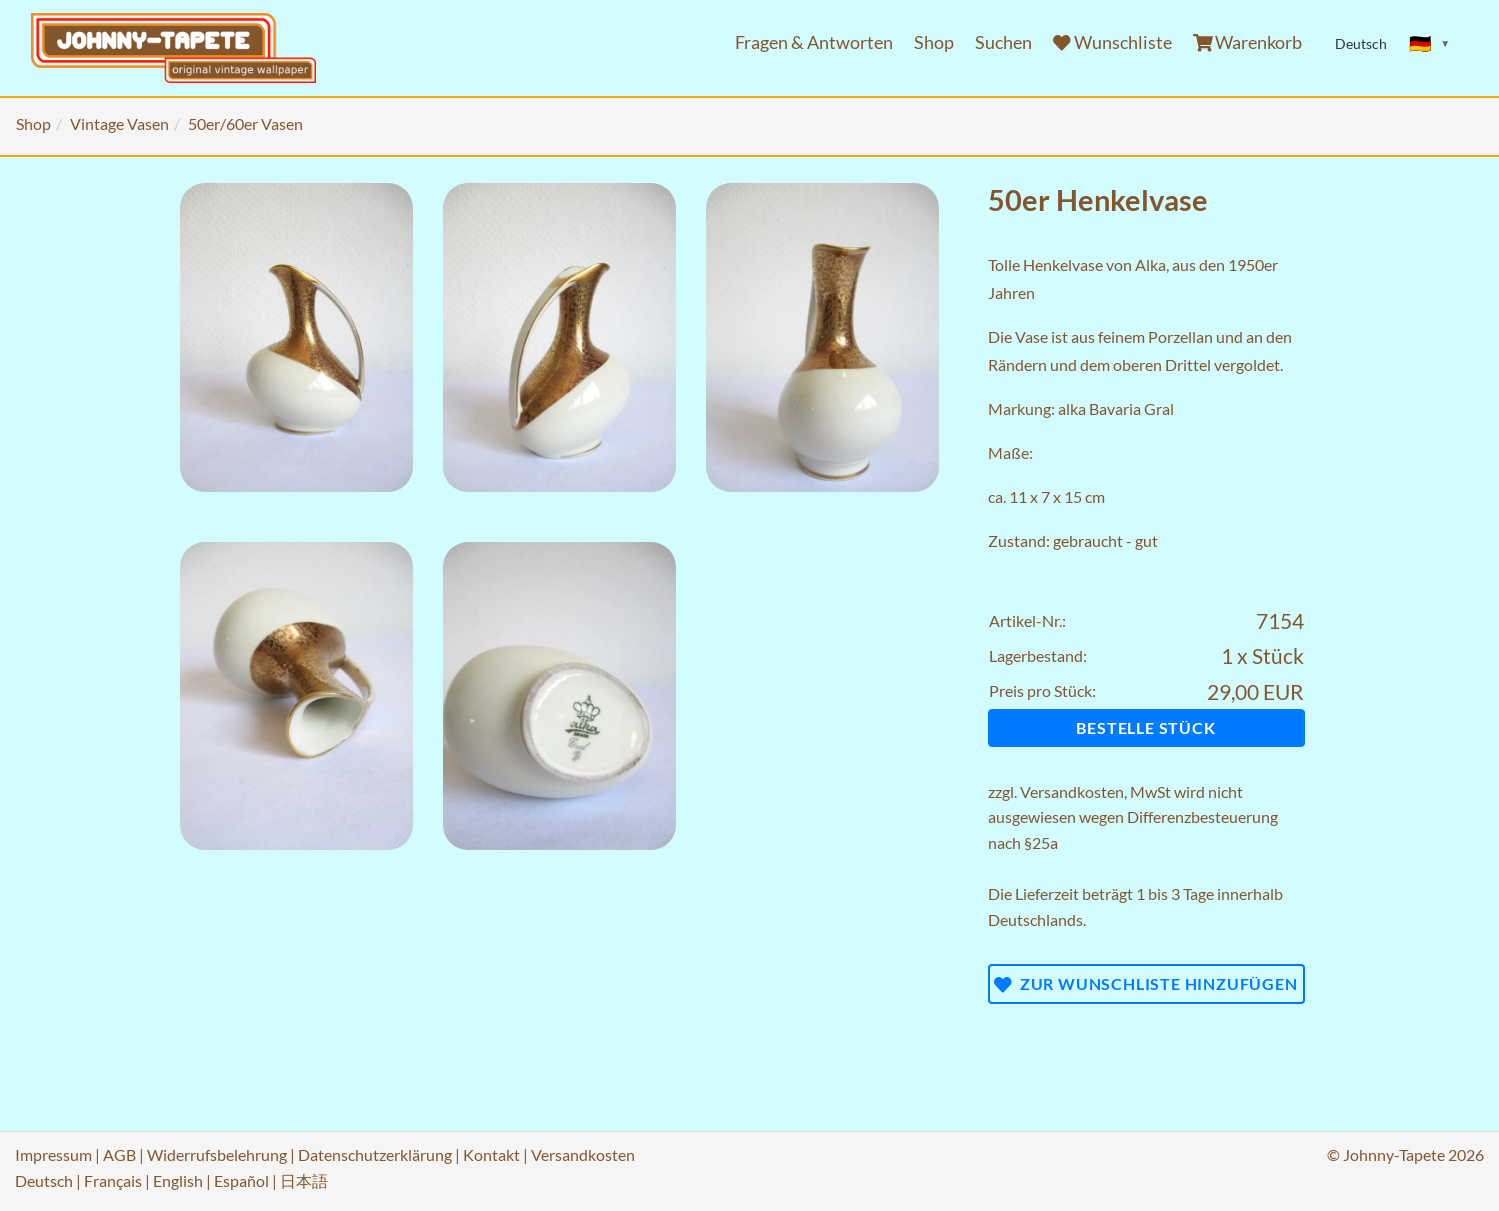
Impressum (53, 1154)
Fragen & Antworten (814, 42)
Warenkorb (1248, 42)
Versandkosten (1072, 791)
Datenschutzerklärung (375, 1154)
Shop (934, 42)
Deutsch (44, 1180)
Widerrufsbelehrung (217, 1154)
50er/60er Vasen (245, 123)
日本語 (304, 1180)
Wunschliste (1112, 42)
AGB (119, 1154)
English (178, 1180)
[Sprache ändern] (1430, 44)
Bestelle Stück (1145, 727)
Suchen (1003, 42)
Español (241, 1180)
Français (113, 1180)
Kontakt (491, 1154)
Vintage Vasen (119, 123)
